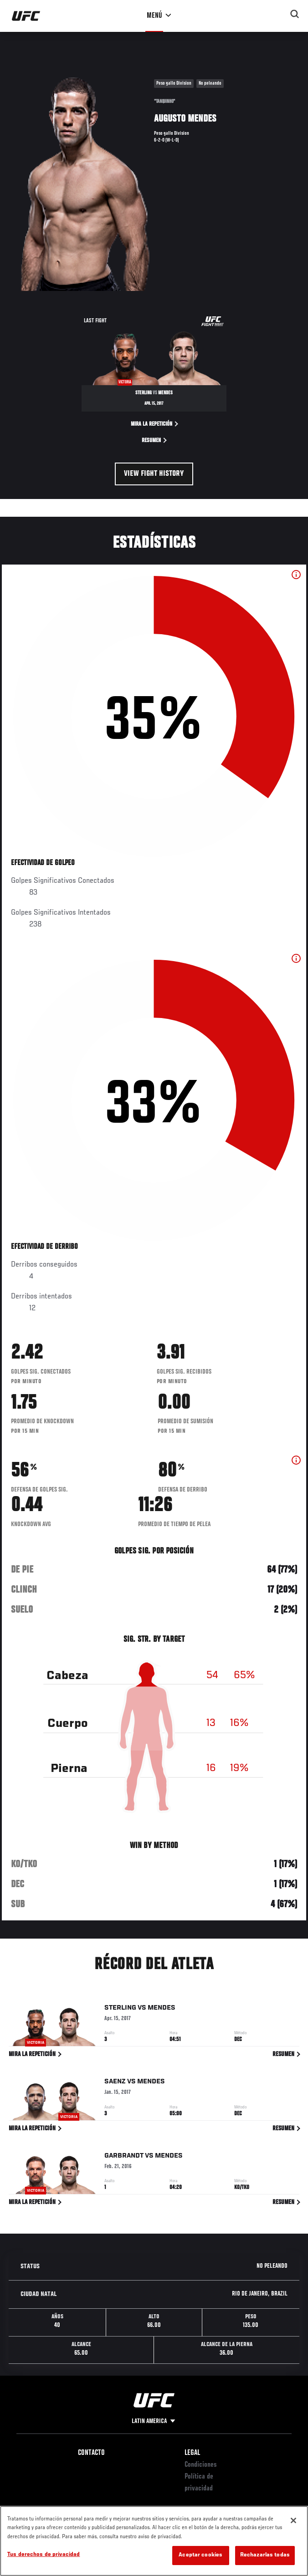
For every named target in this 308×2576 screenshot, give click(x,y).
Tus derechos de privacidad (43, 2555)
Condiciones (201, 2465)
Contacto (91, 2453)
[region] (154, 2541)
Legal (192, 2453)
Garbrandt (124, 2157)
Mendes (161, 2009)
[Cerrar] (293, 2520)
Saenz (115, 2083)
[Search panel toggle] (295, 14)
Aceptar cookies (200, 2555)
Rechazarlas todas (265, 2555)
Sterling (120, 2009)
